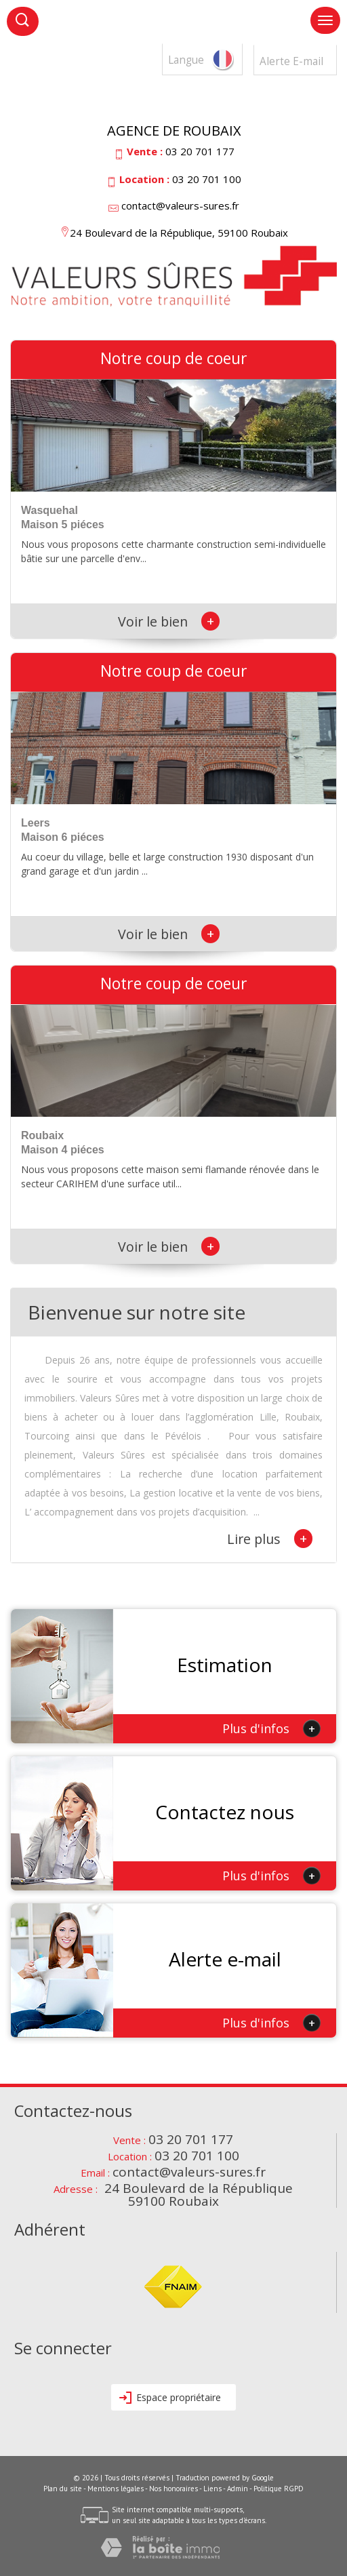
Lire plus (269, 1538)
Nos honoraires (173, 2488)
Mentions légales (115, 2488)
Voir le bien (169, 621)
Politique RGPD (278, 2488)
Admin (237, 2488)
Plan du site (62, 2488)
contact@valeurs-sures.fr (180, 205)
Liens (212, 2488)
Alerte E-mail (291, 61)
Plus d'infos (271, 1728)
